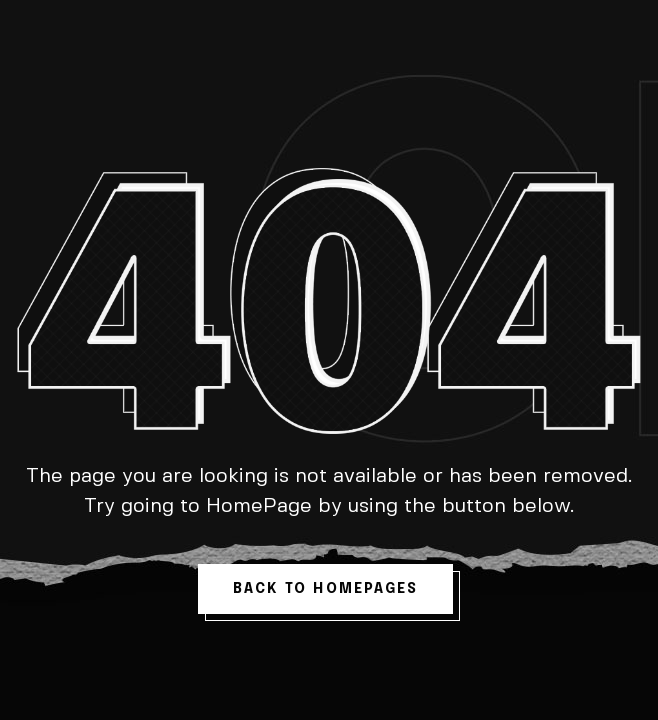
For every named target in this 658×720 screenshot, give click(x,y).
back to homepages (326, 589)
